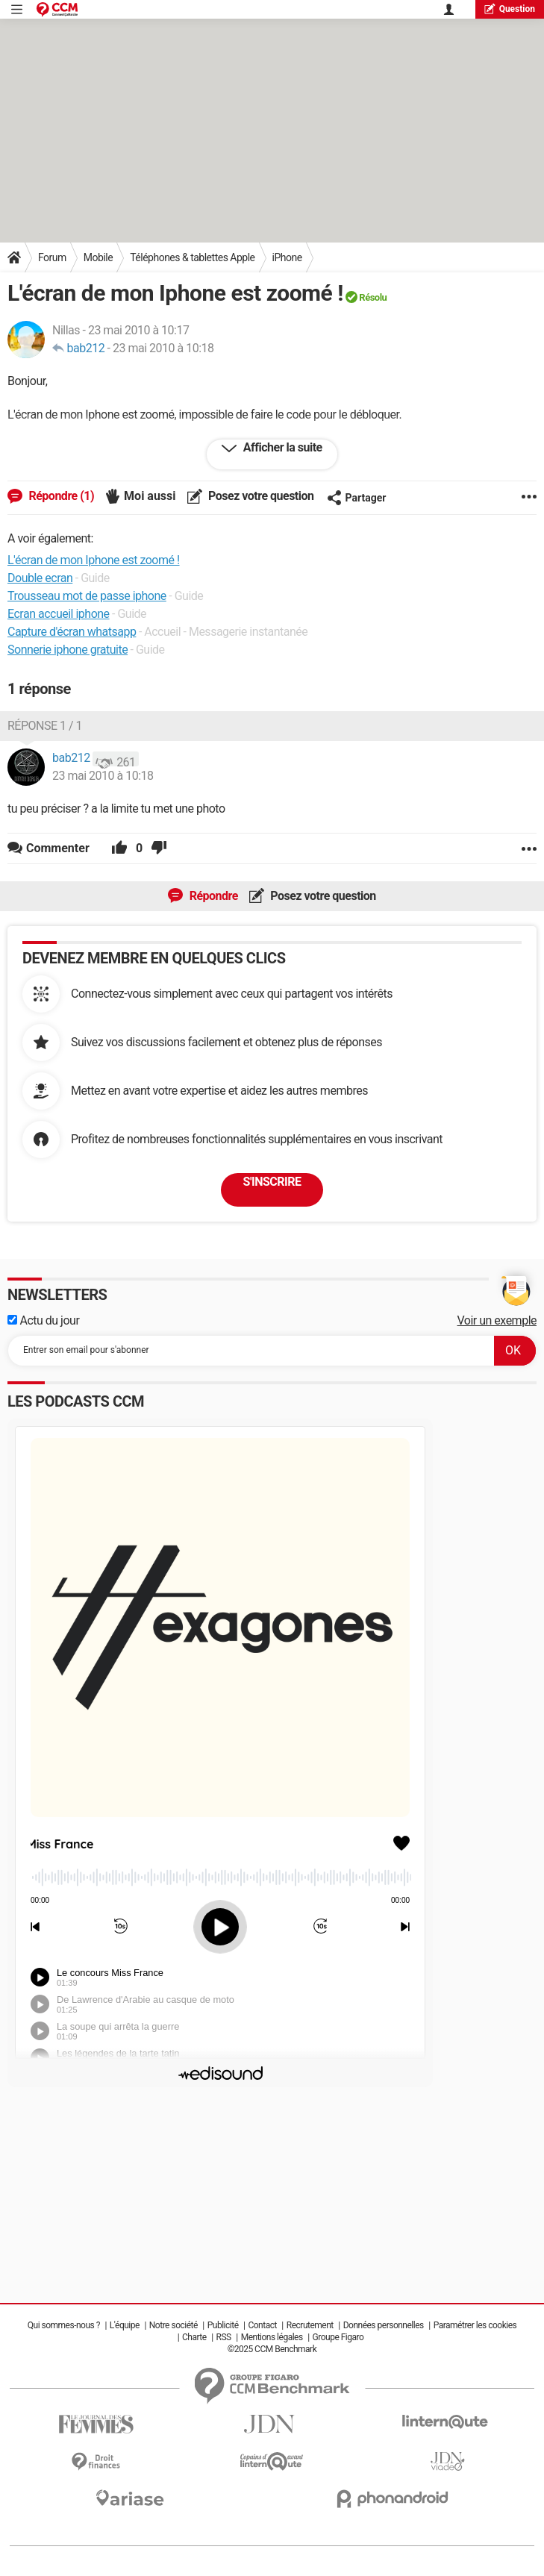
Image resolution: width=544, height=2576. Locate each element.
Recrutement (310, 2325)
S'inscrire (272, 1182)
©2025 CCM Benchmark (272, 2349)
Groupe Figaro (338, 2337)
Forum (52, 257)
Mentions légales (272, 2337)
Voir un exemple (497, 1320)
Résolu (373, 297)
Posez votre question (260, 496)
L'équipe (125, 2325)
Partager (357, 497)
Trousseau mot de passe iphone (86, 596)
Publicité (223, 2325)
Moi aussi (149, 496)
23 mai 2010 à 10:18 (163, 348)
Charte (194, 2337)
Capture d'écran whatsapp (71, 632)
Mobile (98, 257)
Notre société (173, 2325)
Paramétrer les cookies (475, 2325)
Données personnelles (383, 2325)
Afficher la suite (281, 447)
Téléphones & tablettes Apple (192, 257)
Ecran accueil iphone (58, 614)
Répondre (212, 896)
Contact (262, 2325)
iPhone (287, 257)
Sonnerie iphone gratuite (67, 650)
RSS (223, 2337)
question (509, 8)
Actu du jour (43, 1320)
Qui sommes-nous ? (64, 2325)
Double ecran (39, 578)
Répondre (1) (60, 496)
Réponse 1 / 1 (44, 726)
